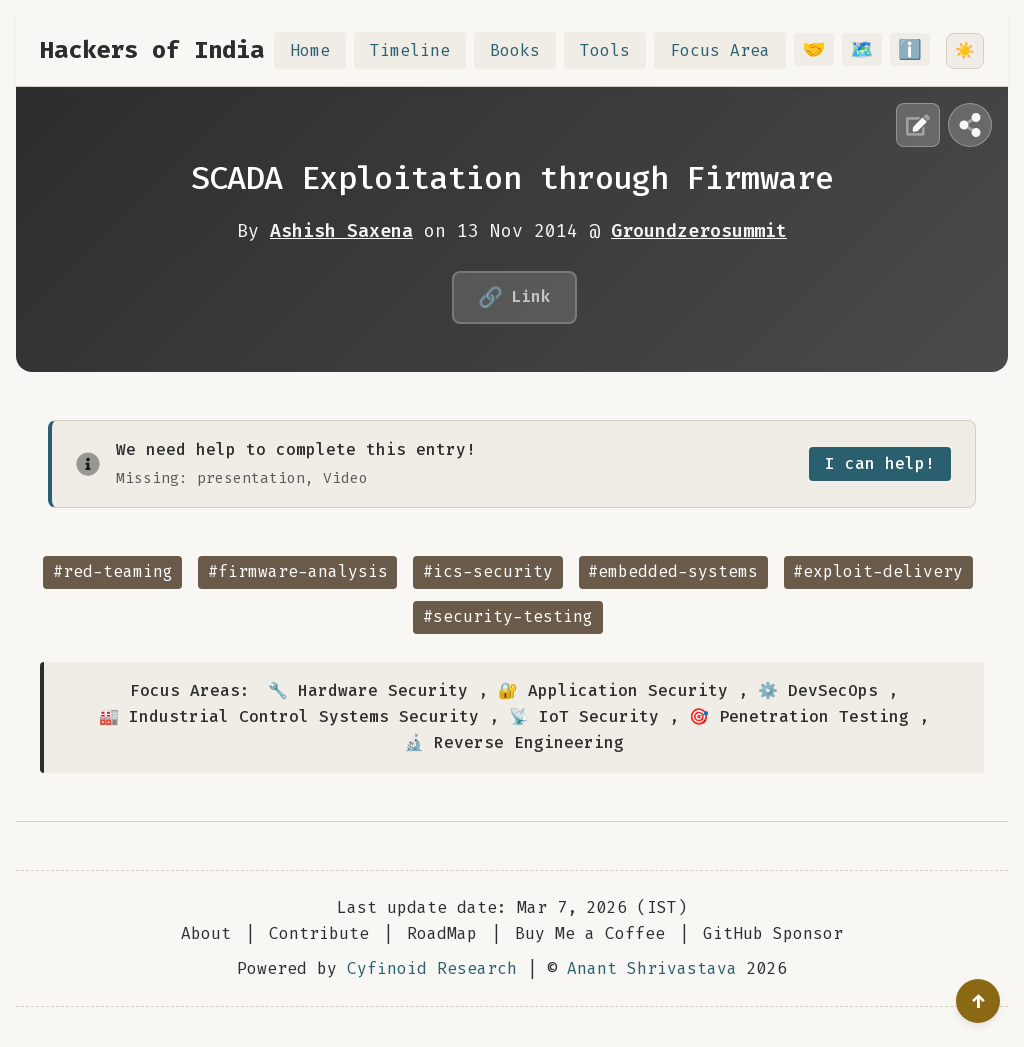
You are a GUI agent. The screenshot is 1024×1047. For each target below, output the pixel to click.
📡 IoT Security (584, 716)
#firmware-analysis (298, 571)
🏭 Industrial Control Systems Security (289, 716)
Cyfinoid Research (432, 968)
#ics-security (488, 571)
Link (514, 297)
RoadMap (442, 933)
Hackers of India (152, 50)
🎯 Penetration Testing (799, 716)
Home (322, 50)
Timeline (422, 50)
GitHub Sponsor (773, 933)
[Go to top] (978, 1001)
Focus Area (732, 50)
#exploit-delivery (878, 571)
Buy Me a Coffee (590, 933)
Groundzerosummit (699, 231)
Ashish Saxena (341, 231)
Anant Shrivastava (652, 968)
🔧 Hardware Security (368, 690)
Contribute (319, 933)
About (206, 933)
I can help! (880, 463)
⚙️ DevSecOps (818, 690)
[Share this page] (970, 125)
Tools (617, 50)
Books (527, 50)
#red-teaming (113, 571)
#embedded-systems (673, 571)
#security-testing (508, 616)
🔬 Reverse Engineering (514, 742)
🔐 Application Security (613, 690)
